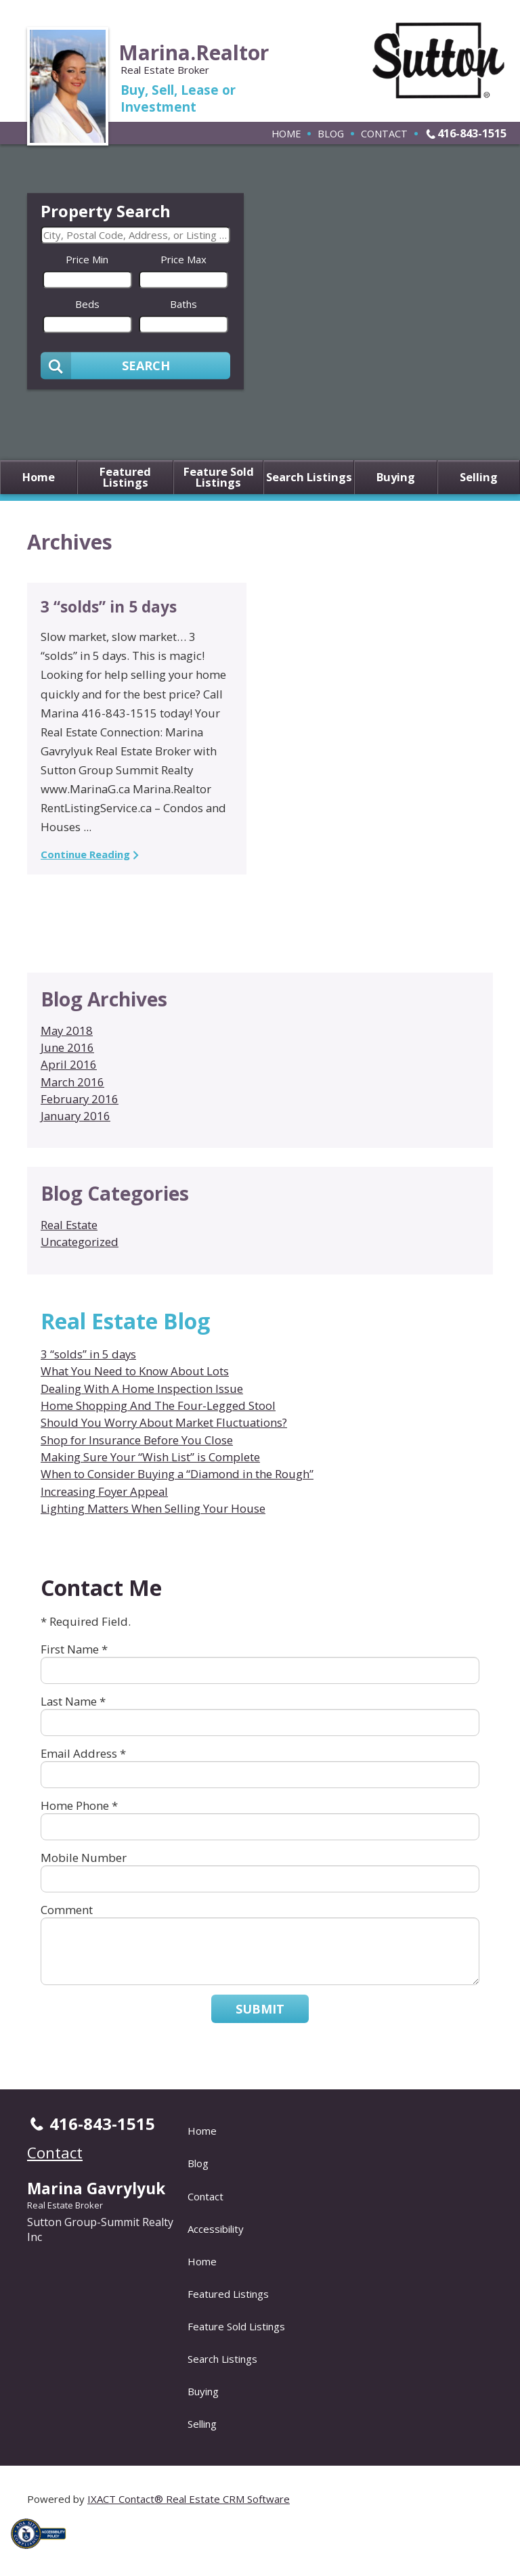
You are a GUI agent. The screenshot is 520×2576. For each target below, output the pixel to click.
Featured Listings (125, 477)
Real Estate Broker (65, 2205)
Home (286, 133)
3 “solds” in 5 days (109, 606)
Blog (331, 133)
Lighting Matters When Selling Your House (153, 1508)
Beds (87, 304)
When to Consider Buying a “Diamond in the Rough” (177, 1474)
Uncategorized (79, 1241)
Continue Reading (85, 854)
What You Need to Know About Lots (135, 1371)
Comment (67, 1909)
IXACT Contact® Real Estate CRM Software (188, 2499)
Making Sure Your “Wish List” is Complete (150, 1457)
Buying (395, 477)
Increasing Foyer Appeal (104, 1491)
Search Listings (309, 477)
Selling (479, 477)
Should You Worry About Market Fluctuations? (164, 1422)
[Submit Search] (135, 365)
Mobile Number (84, 1857)
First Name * (74, 1649)
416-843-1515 (471, 133)
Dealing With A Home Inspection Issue (142, 1388)
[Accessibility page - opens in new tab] (43, 2552)
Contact (384, 133)
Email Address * (83, 1753)
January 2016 (75, 1116)
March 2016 (72, 1082)
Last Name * (73, 1701)
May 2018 (67, 1030)
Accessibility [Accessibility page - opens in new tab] (216, 2229)
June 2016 (67, 1047)
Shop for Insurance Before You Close (137, 1440)
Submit (260, 2009)
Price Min (87, 259)
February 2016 (79, 1099)
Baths (183, 304)
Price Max (183, 259)
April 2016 (69, 1064)
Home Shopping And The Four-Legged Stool (158, 1405)
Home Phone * (79, 1805)
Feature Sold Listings (218, 477)
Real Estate (69, 1225)
